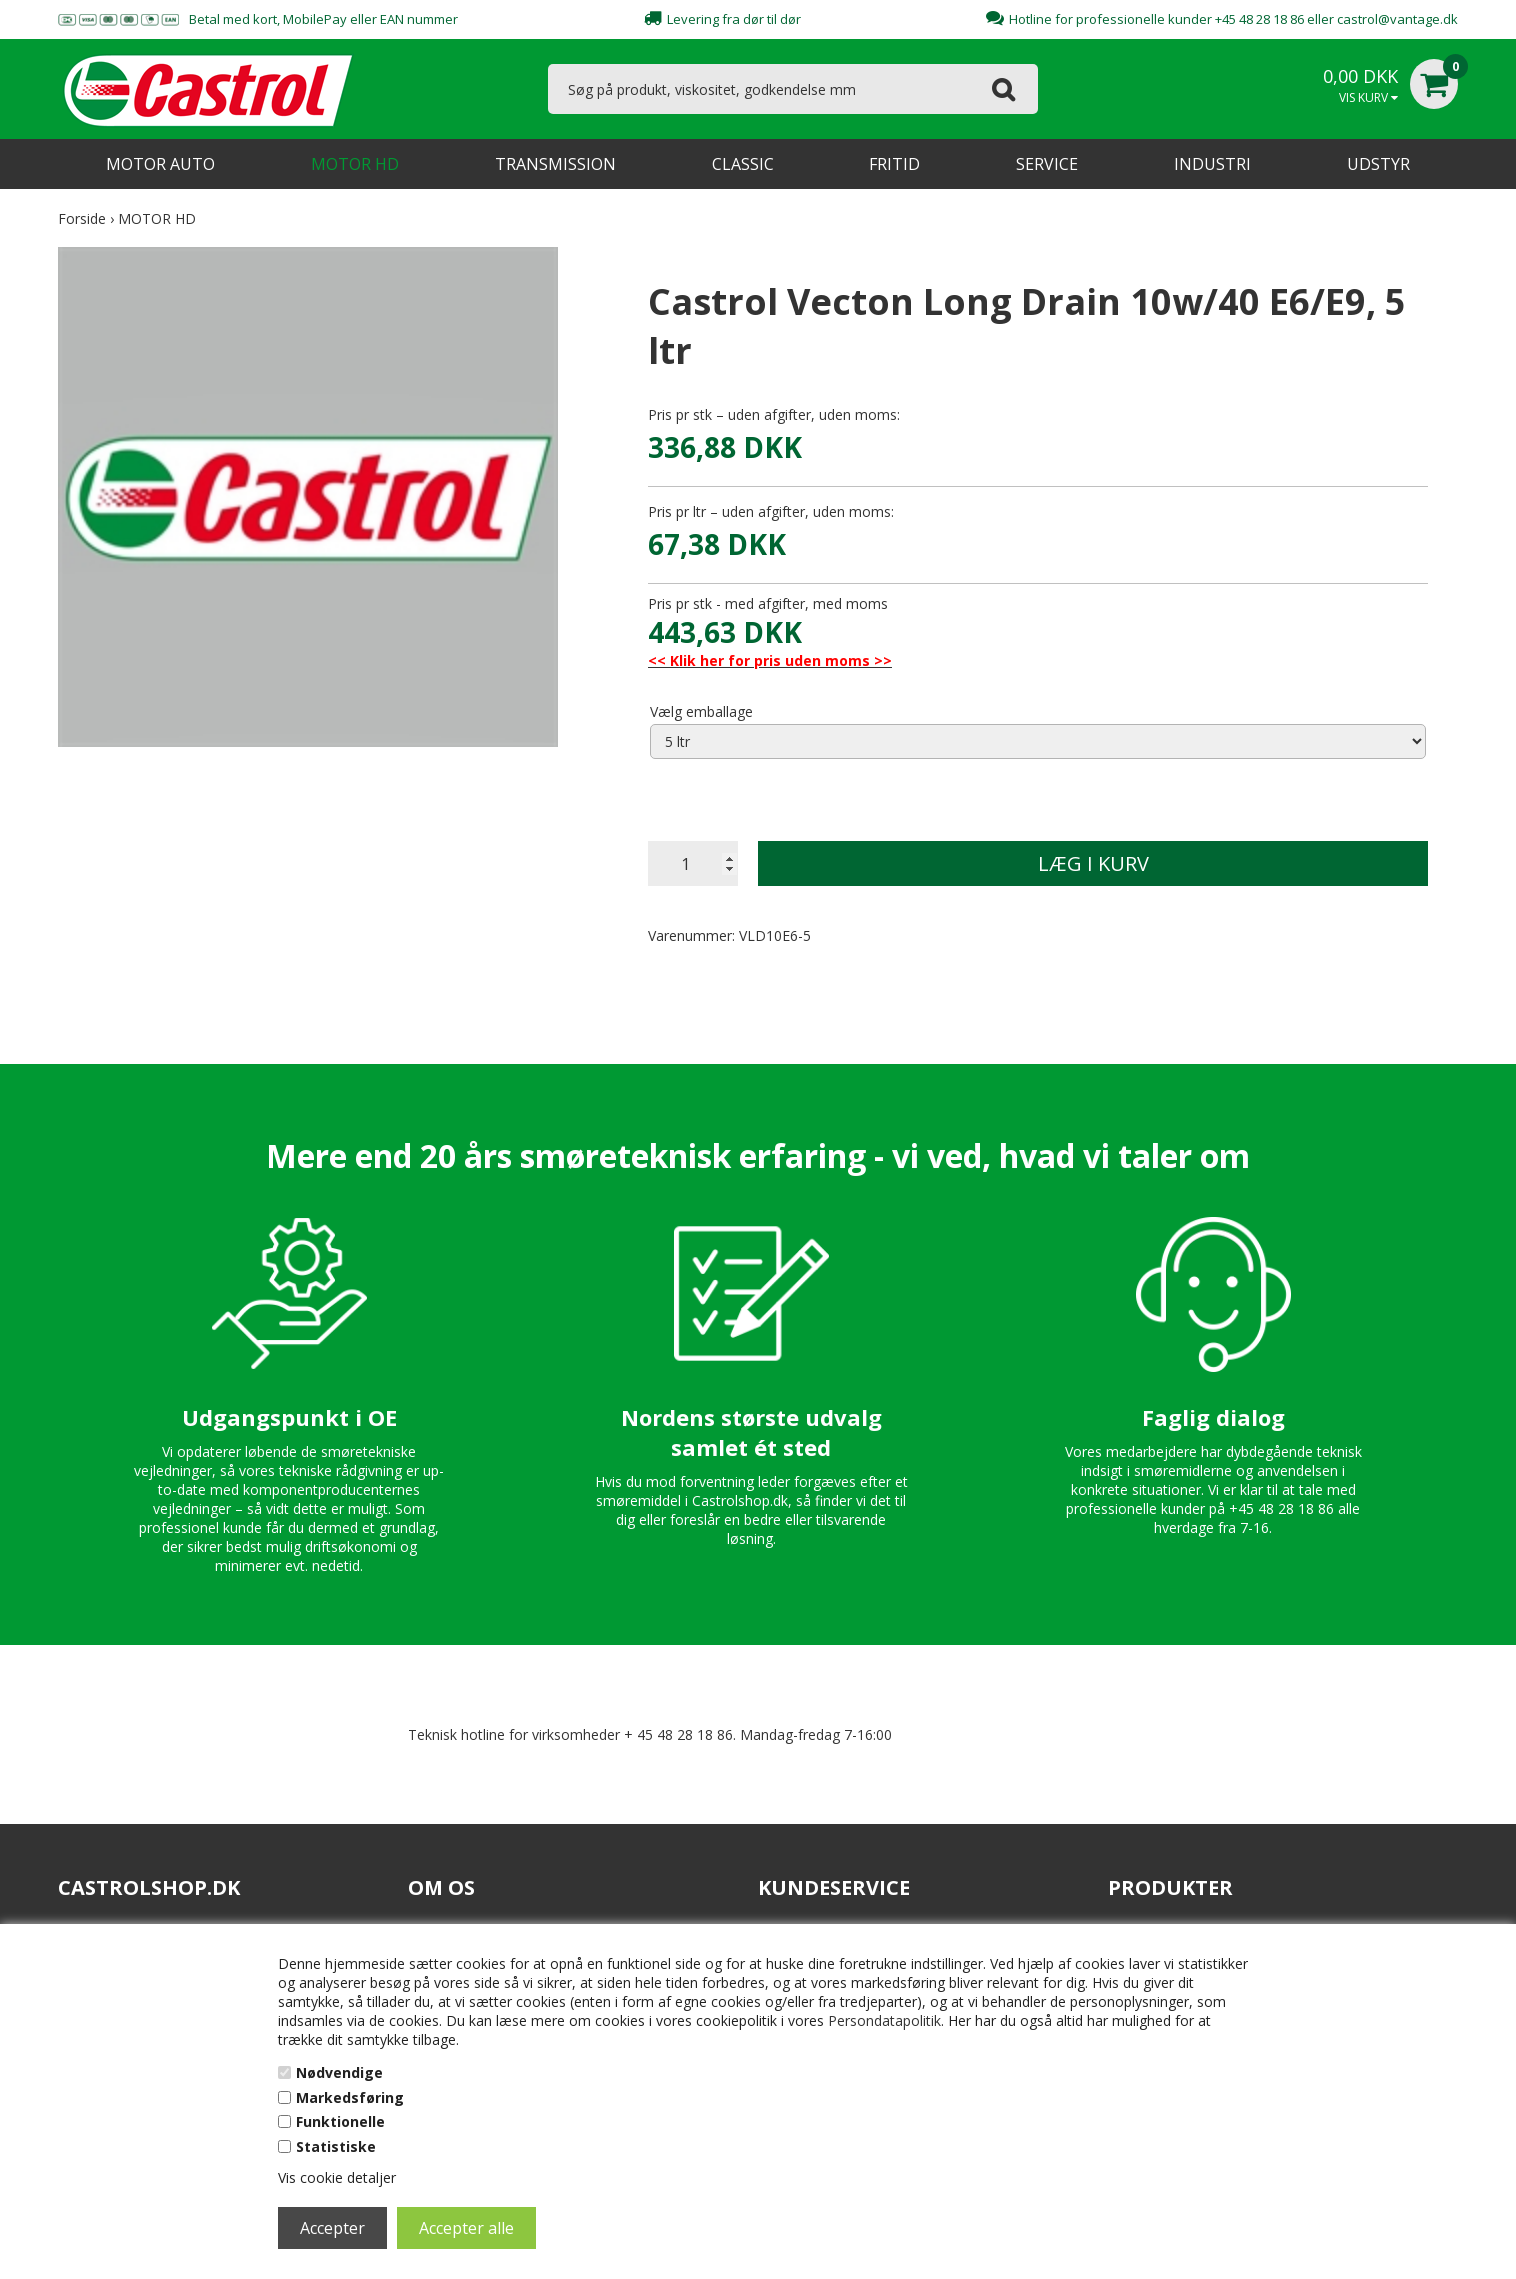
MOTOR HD (355, 164)
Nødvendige (339, 2072)
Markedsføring (350, 2097)
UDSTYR (1378, 164)
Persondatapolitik (884, 2020)
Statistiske (336, 2146)
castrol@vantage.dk (1397, 19)
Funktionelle (340, 2121)
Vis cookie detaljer (337, 2177)
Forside (82, 218)
